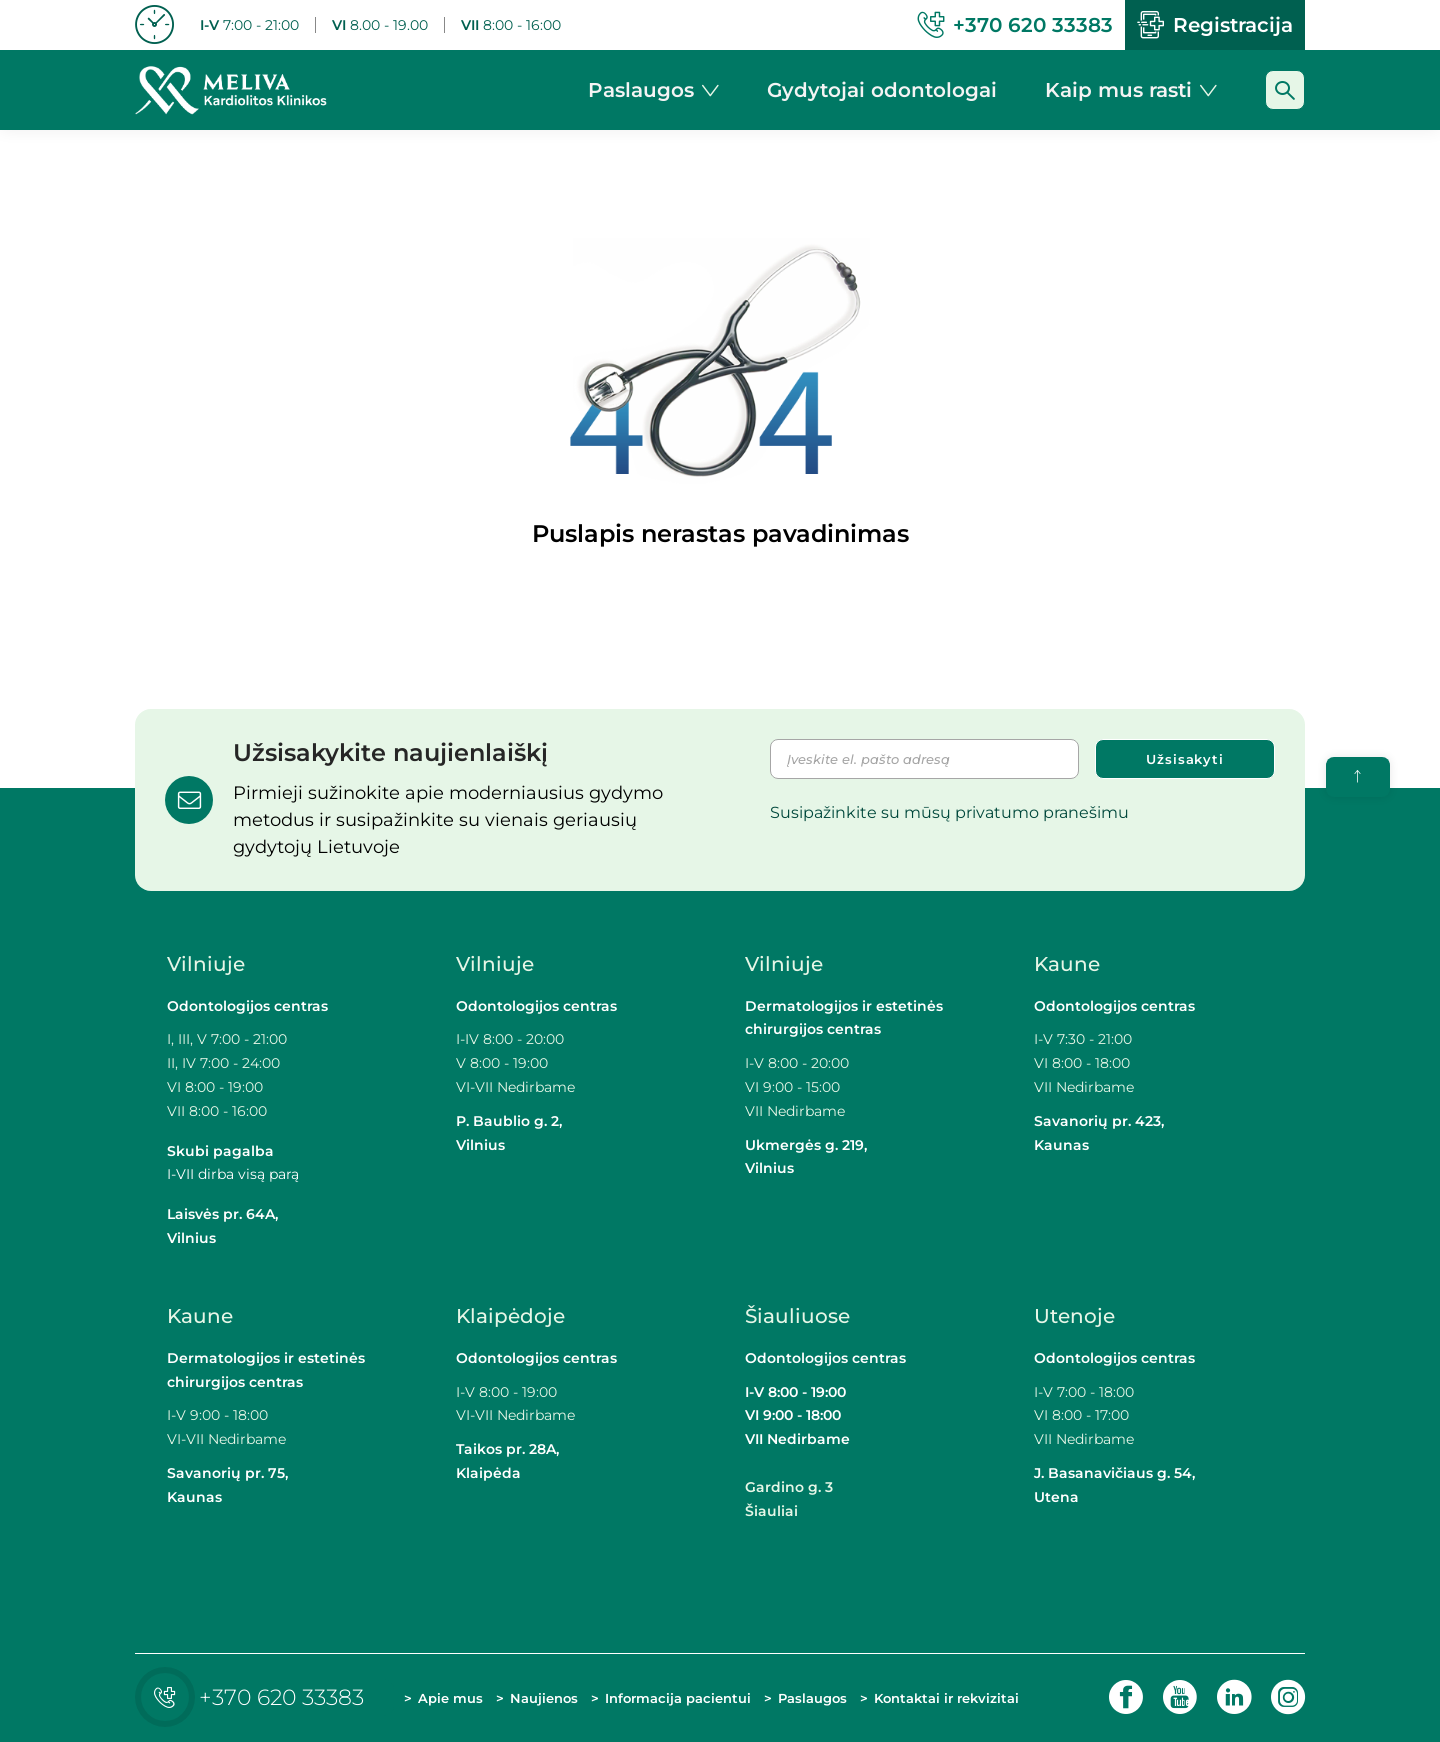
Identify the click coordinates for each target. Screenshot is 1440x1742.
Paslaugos (812, 1698)
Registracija (1215, 25)
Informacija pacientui (678, 1698)
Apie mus (450, 1698)
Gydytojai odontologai (882, 90)
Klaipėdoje (513, 1316)
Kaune (1067, 964)
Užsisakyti (1185, 759)
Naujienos (544, 1698)
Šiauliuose (797, 1316)
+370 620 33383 (254, 1697)
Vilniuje (206, 964)
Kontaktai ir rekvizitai (946, 1698)
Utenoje (1074, 1316)
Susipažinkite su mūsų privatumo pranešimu (949, 812)
